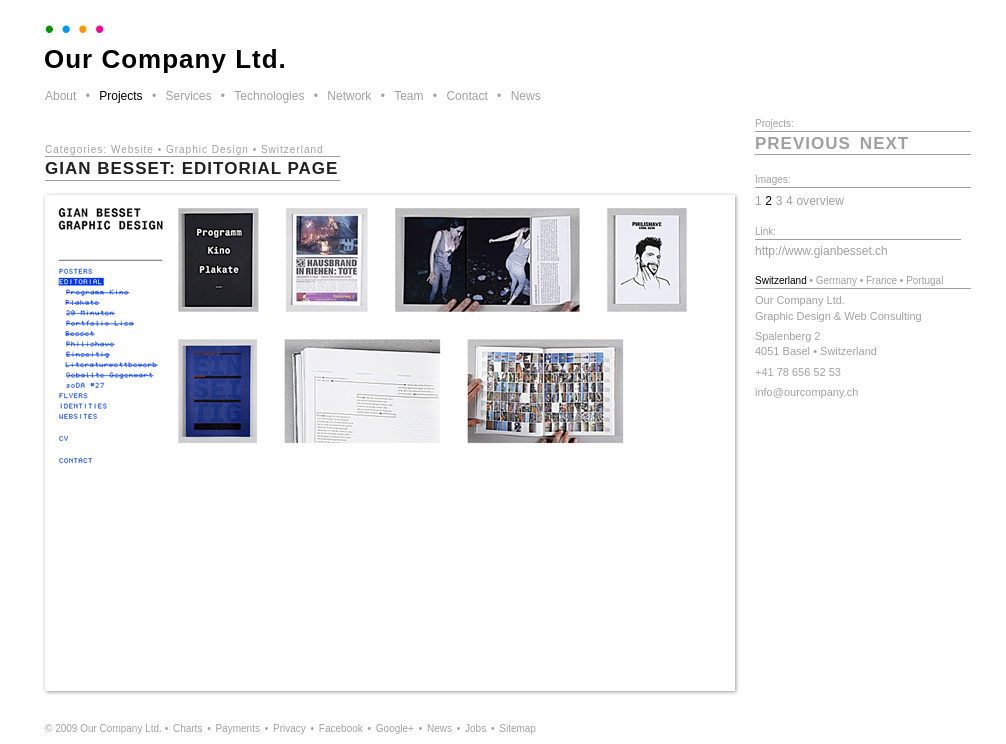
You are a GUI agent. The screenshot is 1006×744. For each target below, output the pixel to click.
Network (349, 96)
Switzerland (292, 149)
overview (820, 201)
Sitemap (517, 728)
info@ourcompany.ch (806, 392)
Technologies (269, 96)
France (881, 280)
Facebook (341, 728)
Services (188, 96)
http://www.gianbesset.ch (821, 251)
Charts (187, 728)
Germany (836, 280)
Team (408, 96)
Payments (237, 728)
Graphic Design (207, 149)
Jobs (475, 728)
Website (132, 149)
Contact (466, 96)
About (60, 96)
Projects (120, 96)
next (884, 143)
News (526, 96)
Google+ (395, 728)
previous (803, 143)
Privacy (289, 728)
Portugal (924, 280)
